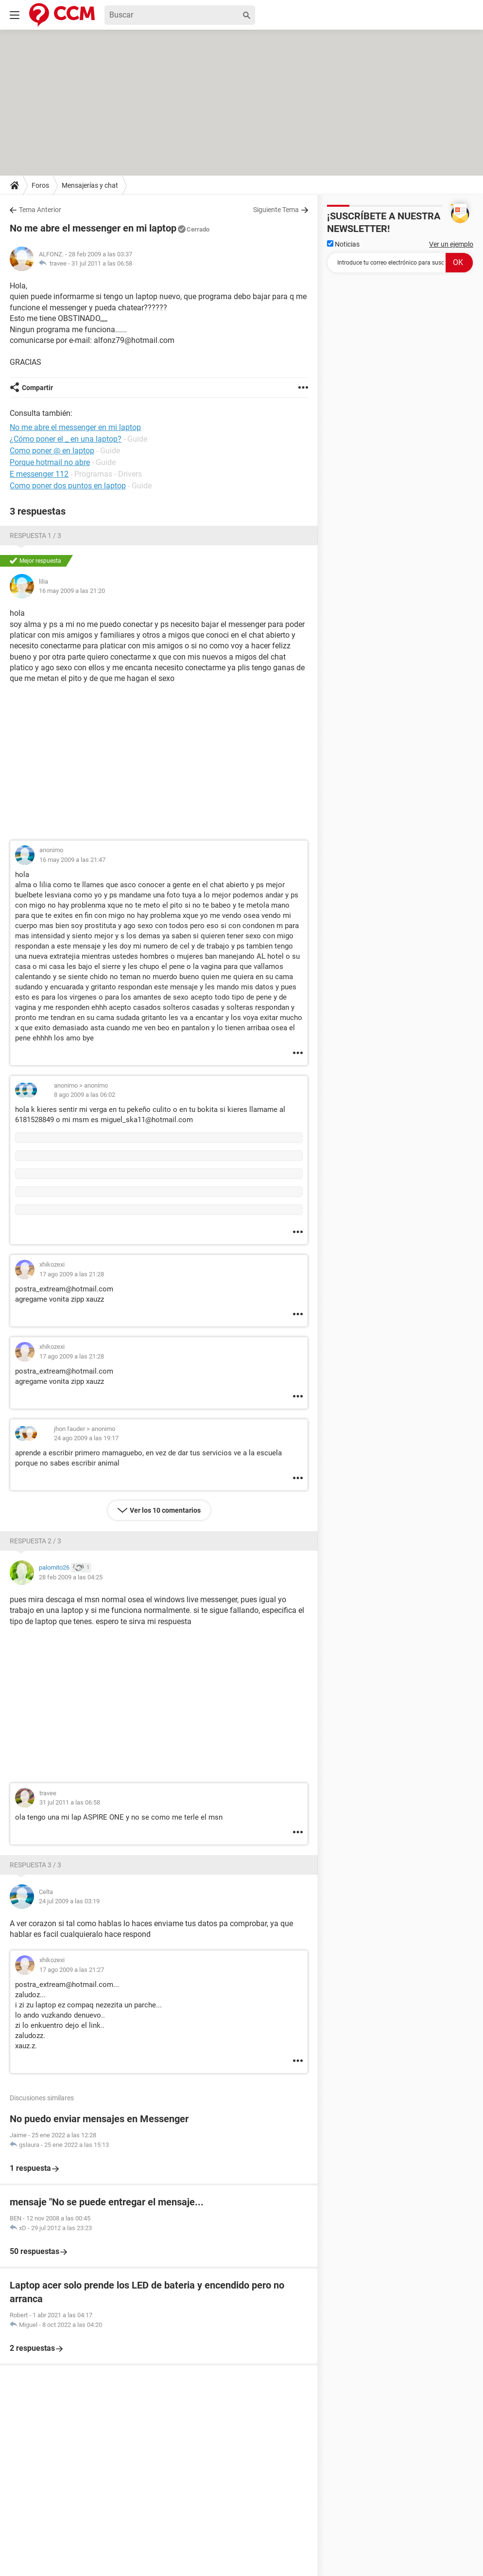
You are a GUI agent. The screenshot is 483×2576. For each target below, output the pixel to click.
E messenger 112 (39, 474)
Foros (40, 185)
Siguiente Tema (276, 210)
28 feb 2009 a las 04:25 (71, 1577)
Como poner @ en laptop (52, 450)
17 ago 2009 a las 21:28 (71, 1274)
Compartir (37, 388)
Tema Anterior (40, 210)
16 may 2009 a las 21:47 (72, 859)
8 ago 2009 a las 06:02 (84, 1094)
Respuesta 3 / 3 (35, 1865)
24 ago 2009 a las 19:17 (86, 1438)
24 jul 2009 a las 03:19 (69, 1901)
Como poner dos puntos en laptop (68, 485)
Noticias (343, 244)
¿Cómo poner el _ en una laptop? (65, 439)
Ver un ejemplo (451, 244)
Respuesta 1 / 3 (35, 535)
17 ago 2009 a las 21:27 (71, 1969)
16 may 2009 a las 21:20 (72, 590)
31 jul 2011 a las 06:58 (101, 263)
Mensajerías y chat (90, 185)
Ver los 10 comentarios (165, 1510)
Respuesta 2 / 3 (35, 1541)
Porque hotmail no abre (50, 462)
